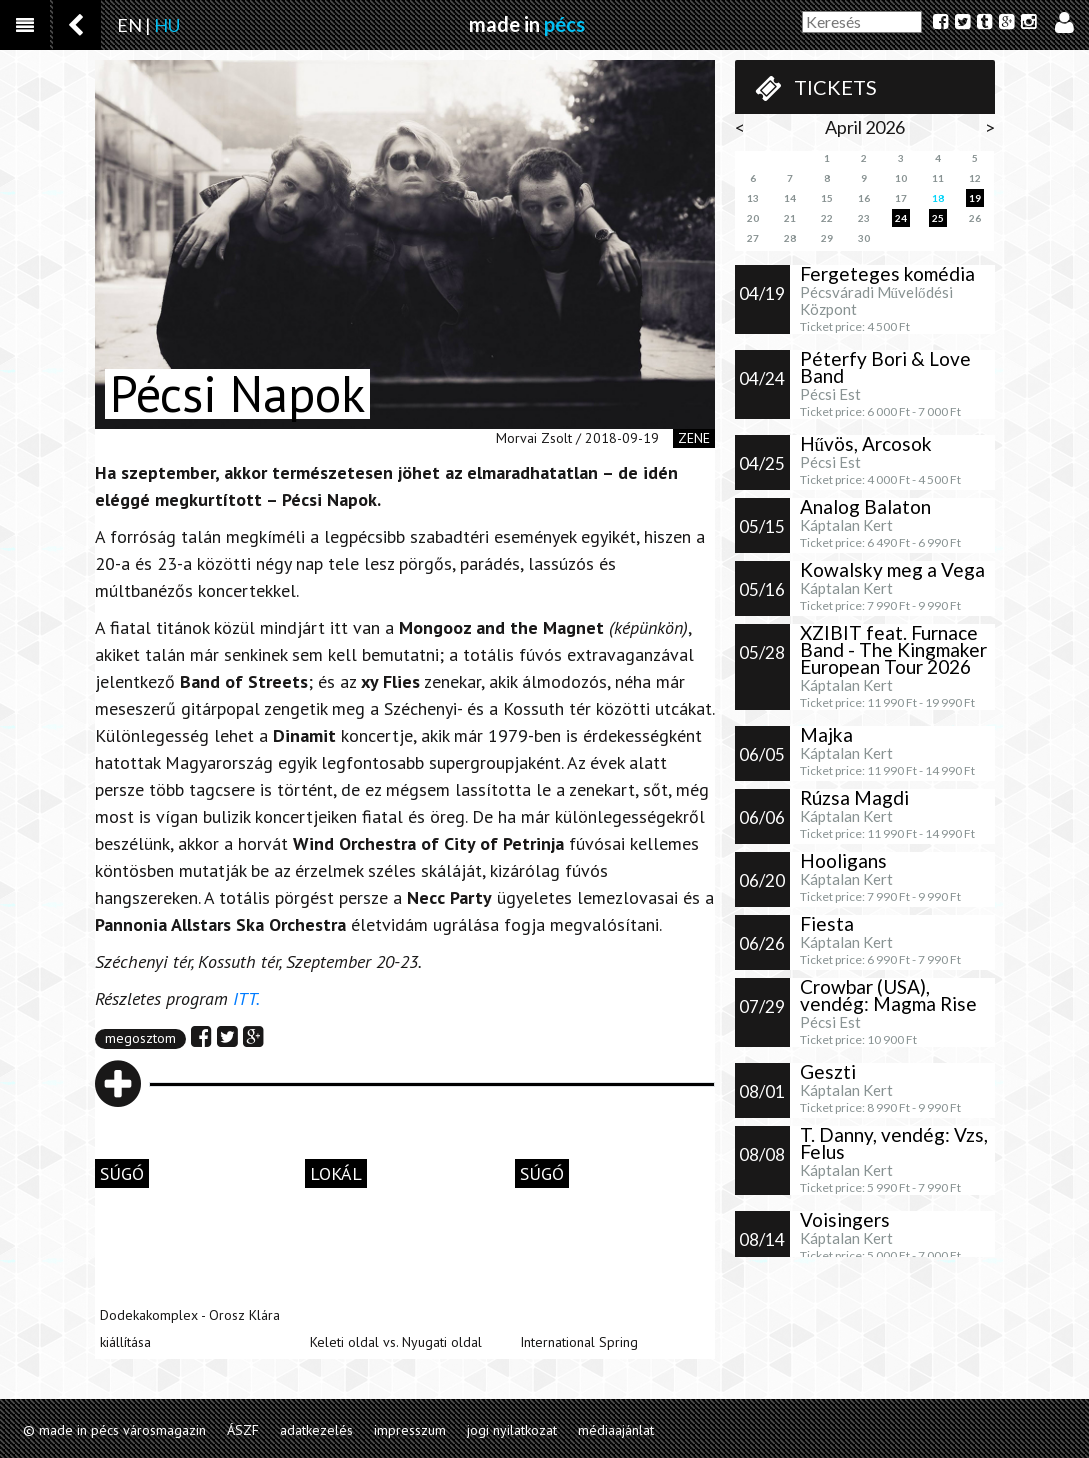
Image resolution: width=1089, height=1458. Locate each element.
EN (129, 25)
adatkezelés (316, 1430)
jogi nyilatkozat (512, 1430)
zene (694, 438)
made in (527, 24)
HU (167, 25)
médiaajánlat (616, 1430)
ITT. (248, 998)
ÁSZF (243, 1430)
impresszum (410, 1430)
